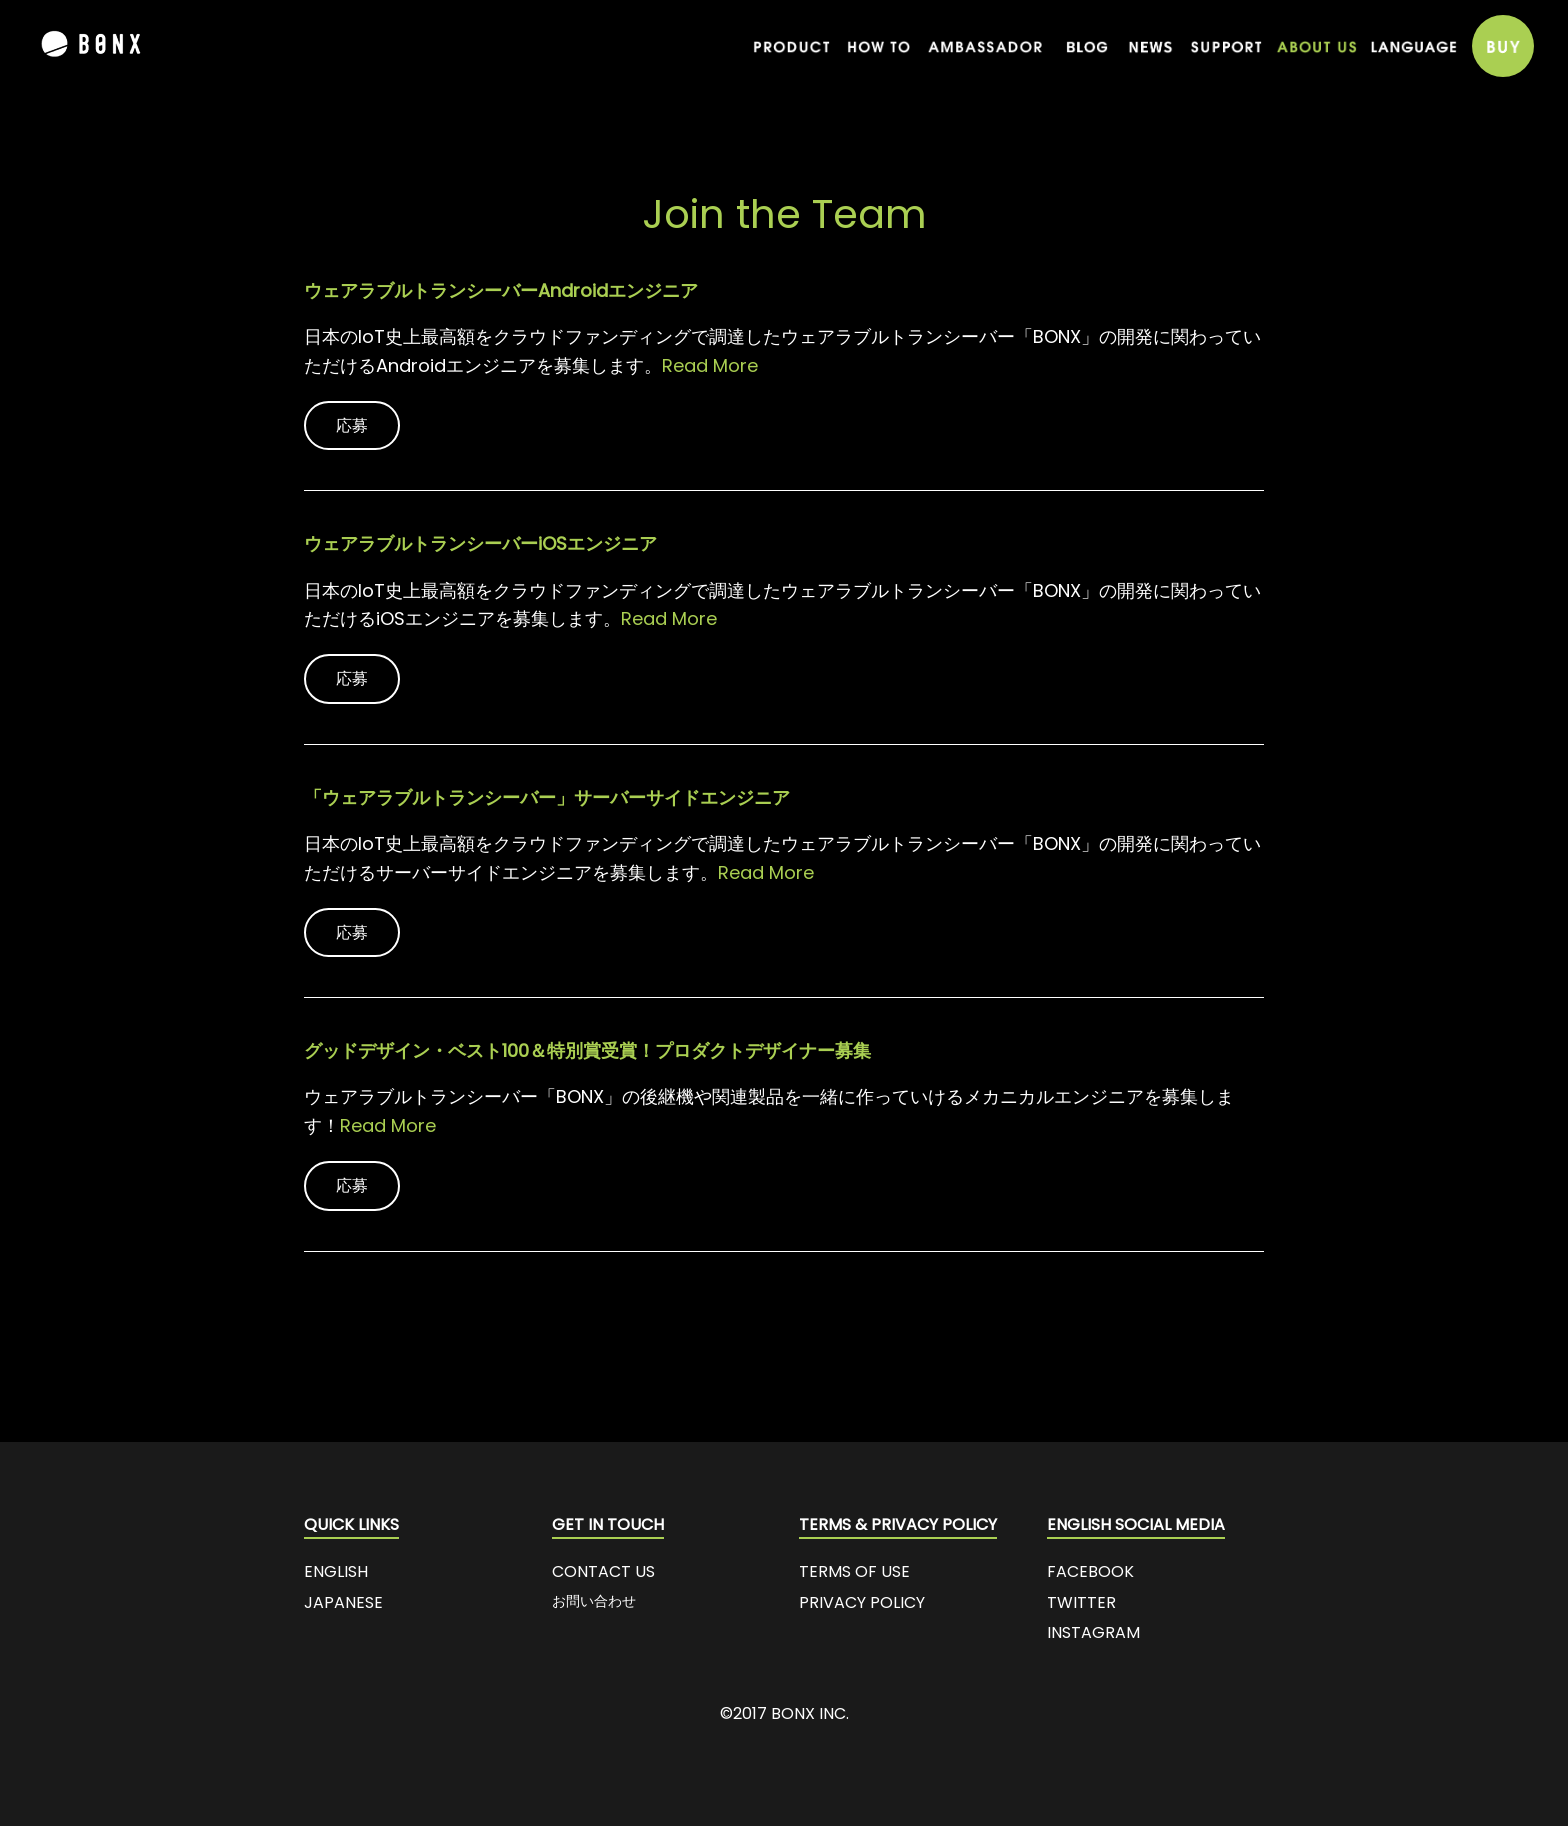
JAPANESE (343, 1602)
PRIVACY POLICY (862, 1602)
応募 (352, 425)
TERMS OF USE (854, 1571)
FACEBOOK (1090, 1571)
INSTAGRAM (1093, 1632)
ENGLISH (336, 1571)
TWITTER (1081, 1602)
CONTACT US (603, 1571)
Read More (710, 365)
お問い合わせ (594, 1601)
